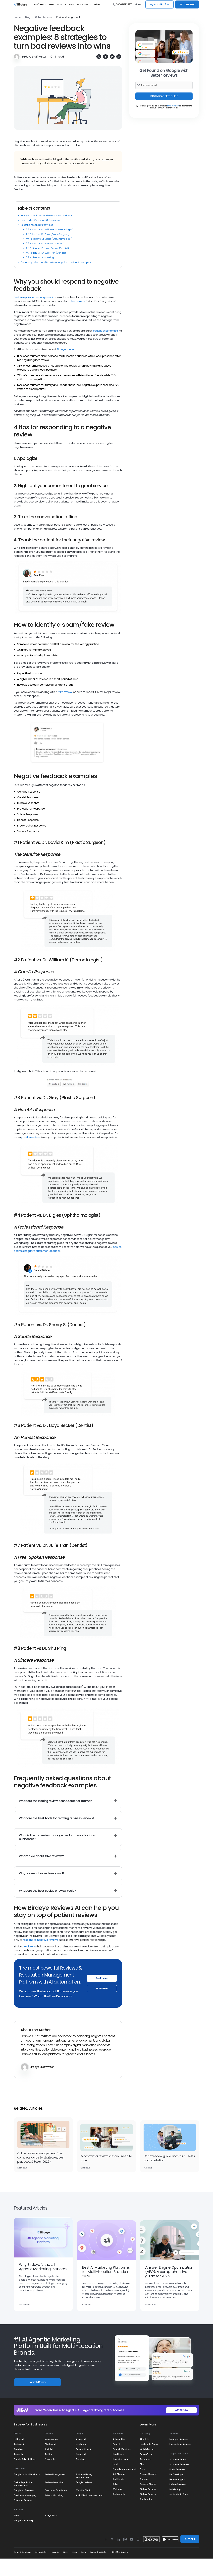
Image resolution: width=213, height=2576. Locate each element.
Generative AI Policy (98, 2569)
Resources (84, 4)
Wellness (117, 2506)
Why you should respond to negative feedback (47, 215)
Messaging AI (51, 2456)
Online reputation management (34, 297)
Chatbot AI (50, 2461)
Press (142, 2486)
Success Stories (148, 2501)
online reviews (76, 301)
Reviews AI (30, 1946)
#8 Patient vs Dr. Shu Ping (40, 257)
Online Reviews (43, 17)
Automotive (119, 2456)
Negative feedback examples (37, 225)
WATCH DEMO (187, 4)
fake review (65, 692)
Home (17, 17)
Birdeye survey (66, 349)
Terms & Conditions (22, 2569)
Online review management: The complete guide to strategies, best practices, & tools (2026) (34, 2157)
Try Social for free (159, 4)
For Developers (177, 2491)
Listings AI (19, 2456)
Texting (49, 2471)
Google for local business (27, 2491)
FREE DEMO (102, 1988)
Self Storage (119, 2491)
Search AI (18, 2466)
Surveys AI (81, 2456)
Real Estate (118, 2496)
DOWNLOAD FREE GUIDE (164, 96)
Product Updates (148, 2491)
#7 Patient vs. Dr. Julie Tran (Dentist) (46, 252)
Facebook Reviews (23, 2517)
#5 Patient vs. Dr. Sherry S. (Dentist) (45, 243)
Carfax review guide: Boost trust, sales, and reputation (130, 2151)
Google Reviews (84, 2499)
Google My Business (24, 2507)
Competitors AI (83, 2466)
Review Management (68, 17)
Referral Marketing (54, 2512)
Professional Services (180, 2461)
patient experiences (105, 331)
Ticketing (80, 2476)
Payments (50, 2476)
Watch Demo (38, 2399)
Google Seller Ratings (25, 2476)
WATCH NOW (181, 2427)
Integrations (51, 2532)
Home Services (120, 2476)
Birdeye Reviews (148, 2506)
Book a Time (146, 2471)
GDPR (65, 2569)
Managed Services (178, 2456)
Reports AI (81, 2471)
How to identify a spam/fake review (41, 220)
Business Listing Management (84, 2493)
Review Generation (54, 2499)
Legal (115, 2481)
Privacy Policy (173, 106)
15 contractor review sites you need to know (82, 2151)
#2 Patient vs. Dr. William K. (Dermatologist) (49, 229)
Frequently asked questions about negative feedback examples (56, 262)
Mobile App (175, 2506)
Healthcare (118, 2471)
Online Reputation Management (23, 2501)
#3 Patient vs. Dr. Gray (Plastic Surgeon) (47, 234)
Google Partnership (24, 2537)
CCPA (83, 2569)
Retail (115, 2501)
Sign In (138, 4)
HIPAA (74, 2569)
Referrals (18, 2471)
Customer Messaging (25, 2512)
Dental (116, 2461)
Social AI (49, 2466)
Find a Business (177, 2486)
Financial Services (122, 2466)
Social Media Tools (178, 2511)
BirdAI (16, 2532)
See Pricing (102, 1978)
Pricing (97, 4)
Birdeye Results (148, 2511)
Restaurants (119, 2511)
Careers (144, 2496)
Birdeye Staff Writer (34, 57)
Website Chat (83, 2507)
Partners (69, 4)
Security (55, 2569)
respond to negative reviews (40, 1940)
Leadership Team (149, 2461)
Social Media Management (89, 2512)
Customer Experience (56, 2507)
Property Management (124, 2486)
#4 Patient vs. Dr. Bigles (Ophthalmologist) (49, 239)
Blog (27, 17)
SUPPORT (190, 2556)
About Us (144, 2456)
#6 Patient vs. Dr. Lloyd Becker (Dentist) (47, 248)
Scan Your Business (179, 2481)
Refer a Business (177, 2501)
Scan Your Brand (177, 2476)
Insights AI (81, 2461)
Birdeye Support (177, 2496)
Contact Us (146, 2516)
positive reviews (31, 1137)
